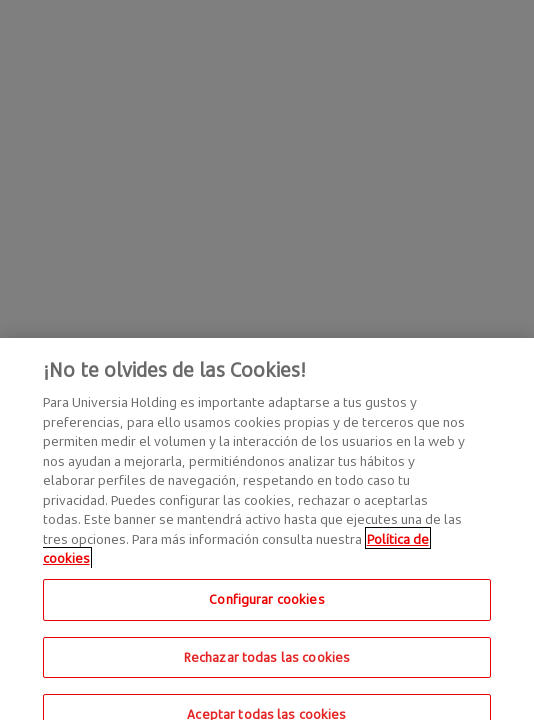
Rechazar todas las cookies (267, 665)
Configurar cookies (266, 608)
